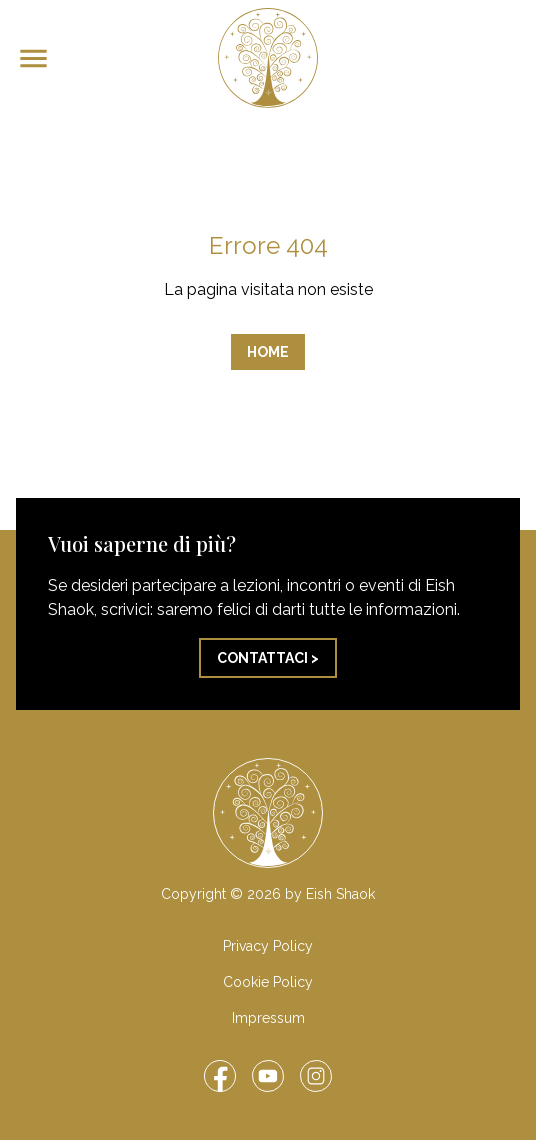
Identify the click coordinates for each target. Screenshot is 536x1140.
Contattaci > (268, 658)
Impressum (268, 1018)
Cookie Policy (268, 982)
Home (268, 352)
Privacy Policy (268, 946)
